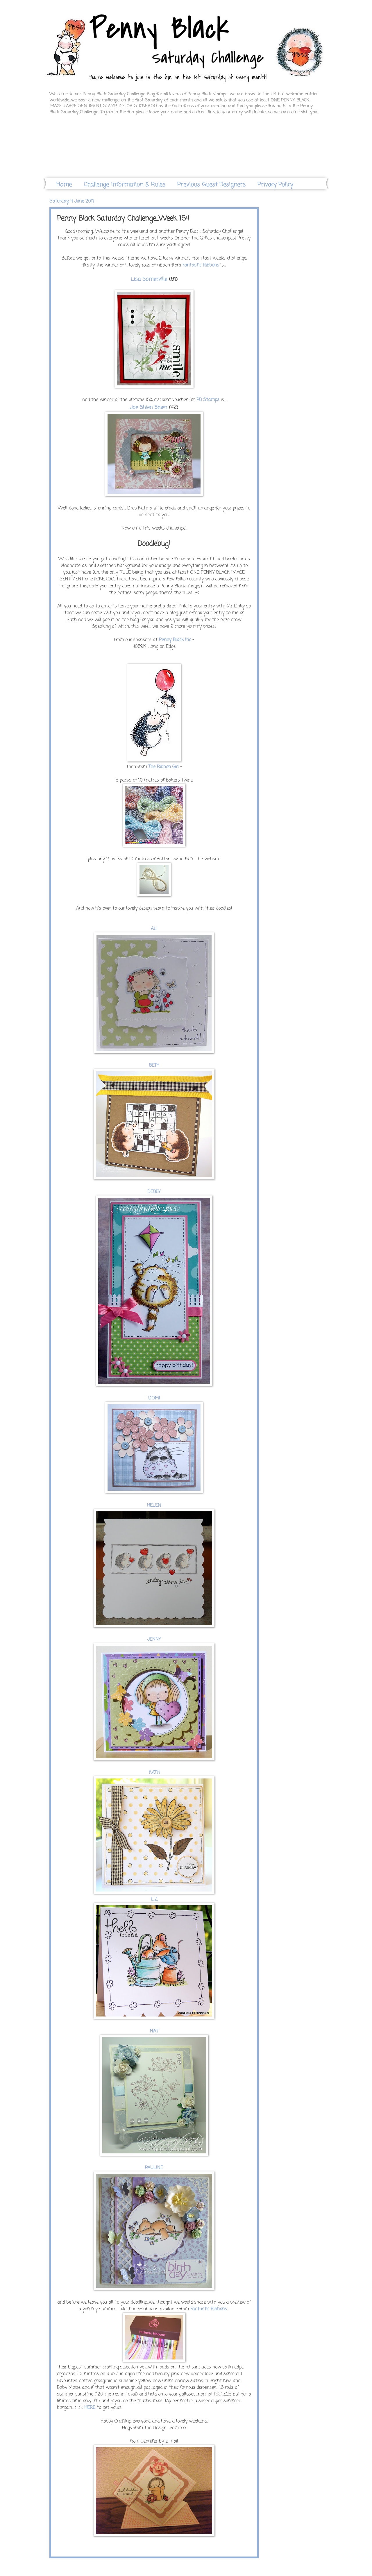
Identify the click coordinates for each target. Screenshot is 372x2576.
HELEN (154, 1505)
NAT (154, 2031)
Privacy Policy (275, 184)
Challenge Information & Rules (124, 184)
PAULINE (154, 2167)
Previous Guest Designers (211, 184)
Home (64, 184)
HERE (89, 2407)
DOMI (154, 1398)
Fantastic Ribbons (208, 2309)
